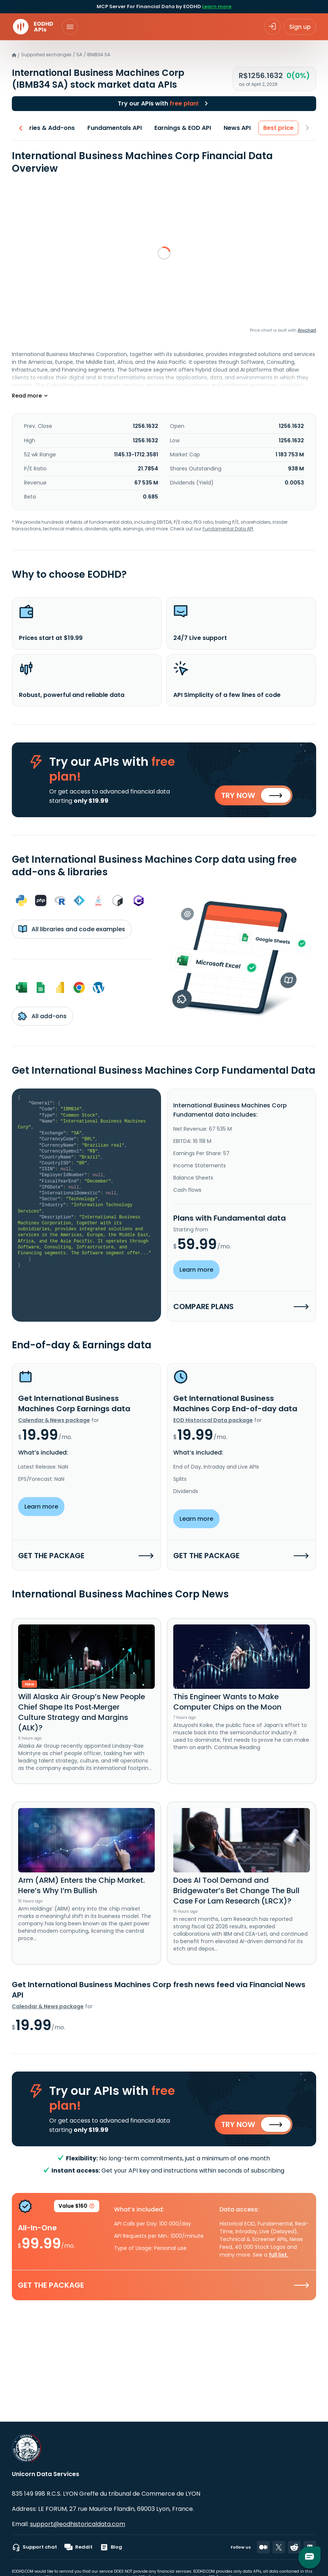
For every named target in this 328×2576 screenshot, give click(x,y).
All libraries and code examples (71, 929)
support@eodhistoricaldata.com (77, 2524)
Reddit (78, 2547)
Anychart (307, 330)
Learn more (216, 6)
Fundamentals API (114, 128)
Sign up (300, 27)
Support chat (34, 2547)
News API (237, 128)
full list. (278, 2254)
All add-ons (42, 1016)
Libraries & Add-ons (44, 128)
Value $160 (76, 2207)
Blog (111, 2547)
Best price (278, 128)
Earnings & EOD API (182, 128)
